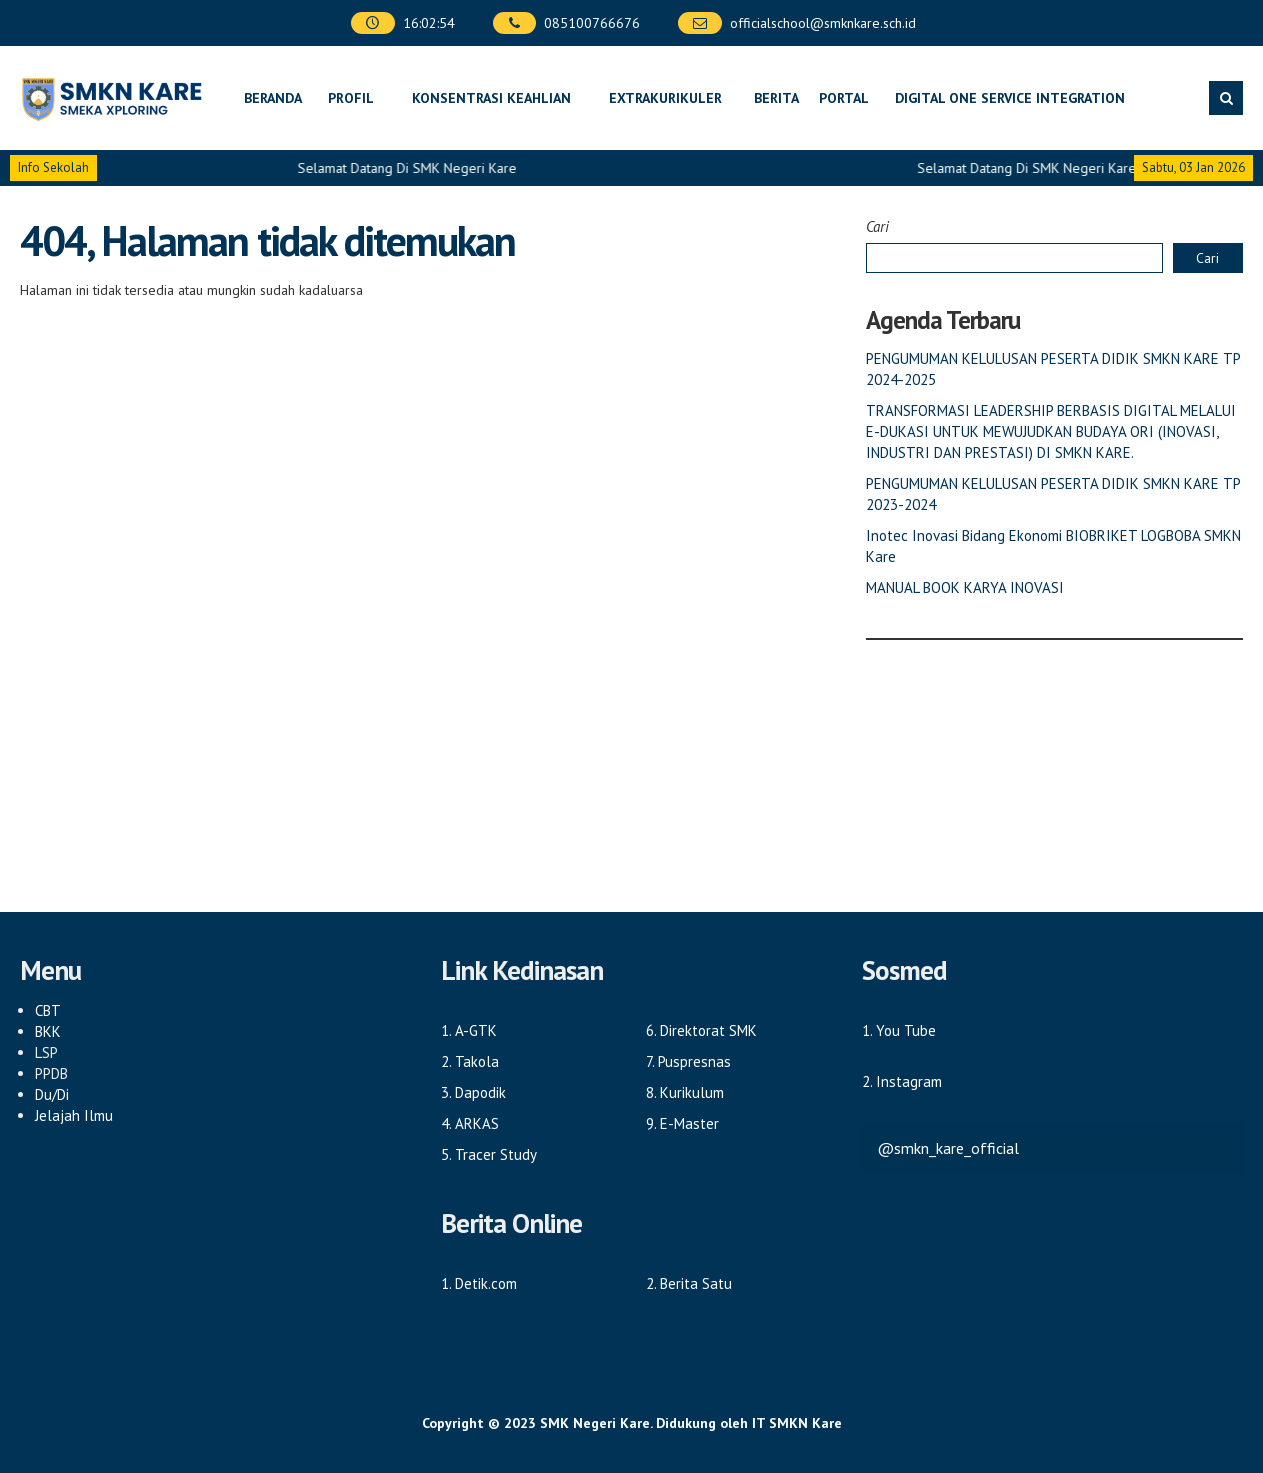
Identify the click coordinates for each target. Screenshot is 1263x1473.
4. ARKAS (470, 1123)
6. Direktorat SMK (701, 1030)
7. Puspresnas (688, 1061)
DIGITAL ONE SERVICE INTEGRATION (1010, 98)
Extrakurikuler (665, 98)
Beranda (273, 98)
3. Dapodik (473, 1092)
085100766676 (592, 23)
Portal (844, 98)
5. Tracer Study (489, 1154)
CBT (48, 1010)
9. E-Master (682, 1123)
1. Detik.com (479, 1283)
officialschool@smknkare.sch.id (823, 23)
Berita (776, 98)
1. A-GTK (469, 1030)
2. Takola (470, 1061)
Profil (351, 98)
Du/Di (52, 1094)
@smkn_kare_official (948, 1148)
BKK (48, 1031)
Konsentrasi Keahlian (491, 98)
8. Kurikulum (685, 1092)
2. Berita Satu (689, 1283)
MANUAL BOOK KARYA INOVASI (965, 587)
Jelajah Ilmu (74, 1115)
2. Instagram (902, 1081)
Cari (877, 226)
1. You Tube (899, 1030)
